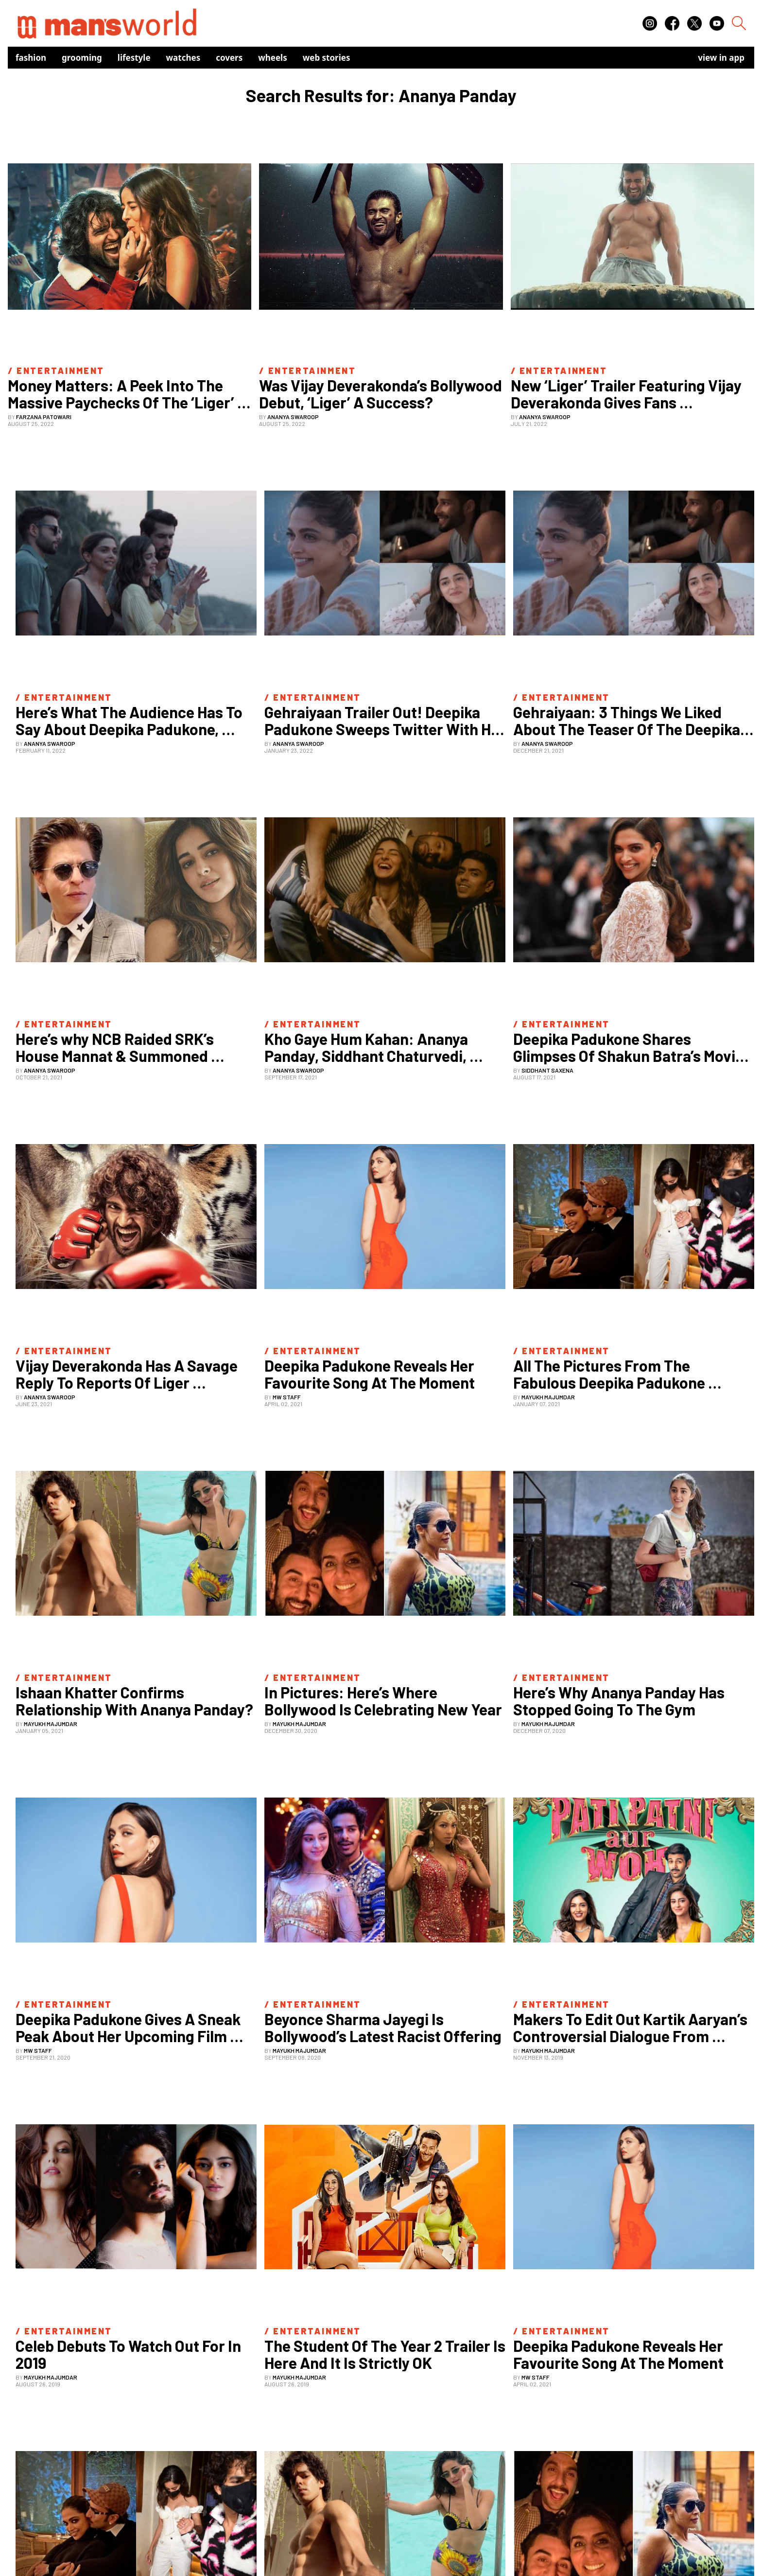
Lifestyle (134, 57)
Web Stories (326, 57)
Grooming (82, 57)
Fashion (31, 57)
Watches (183, 57)
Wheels (272, 57)
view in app (721, 57)
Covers (229, 57)
